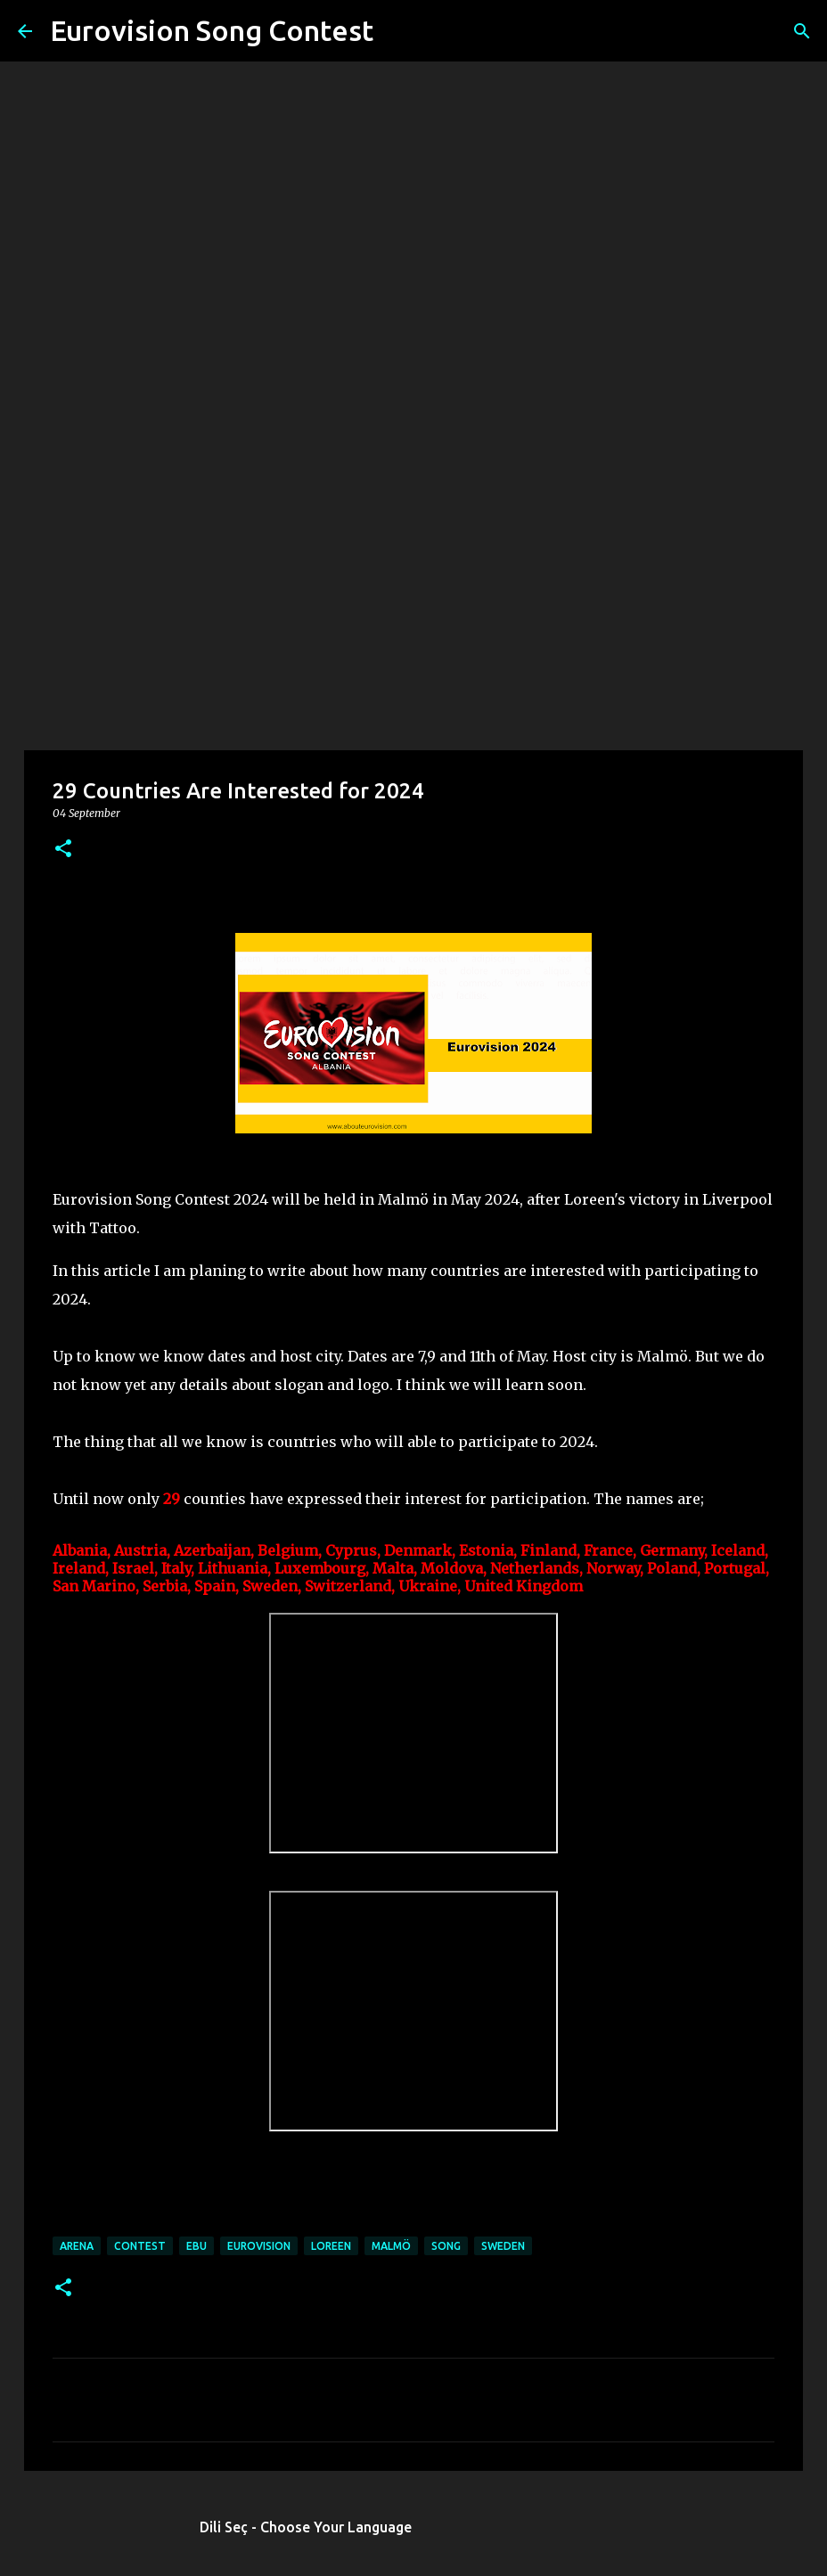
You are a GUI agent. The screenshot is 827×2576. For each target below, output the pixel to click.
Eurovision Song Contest (211, 30)
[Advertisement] (413, 609)
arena (77, 2246)
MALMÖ (391, 2246)
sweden (503, 2246)
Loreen (331, 2246)
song (446, 2246)
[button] (63, 850)
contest (140, 2246)
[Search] (398, 31)
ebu (196, 2246)
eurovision (259, 2246)
